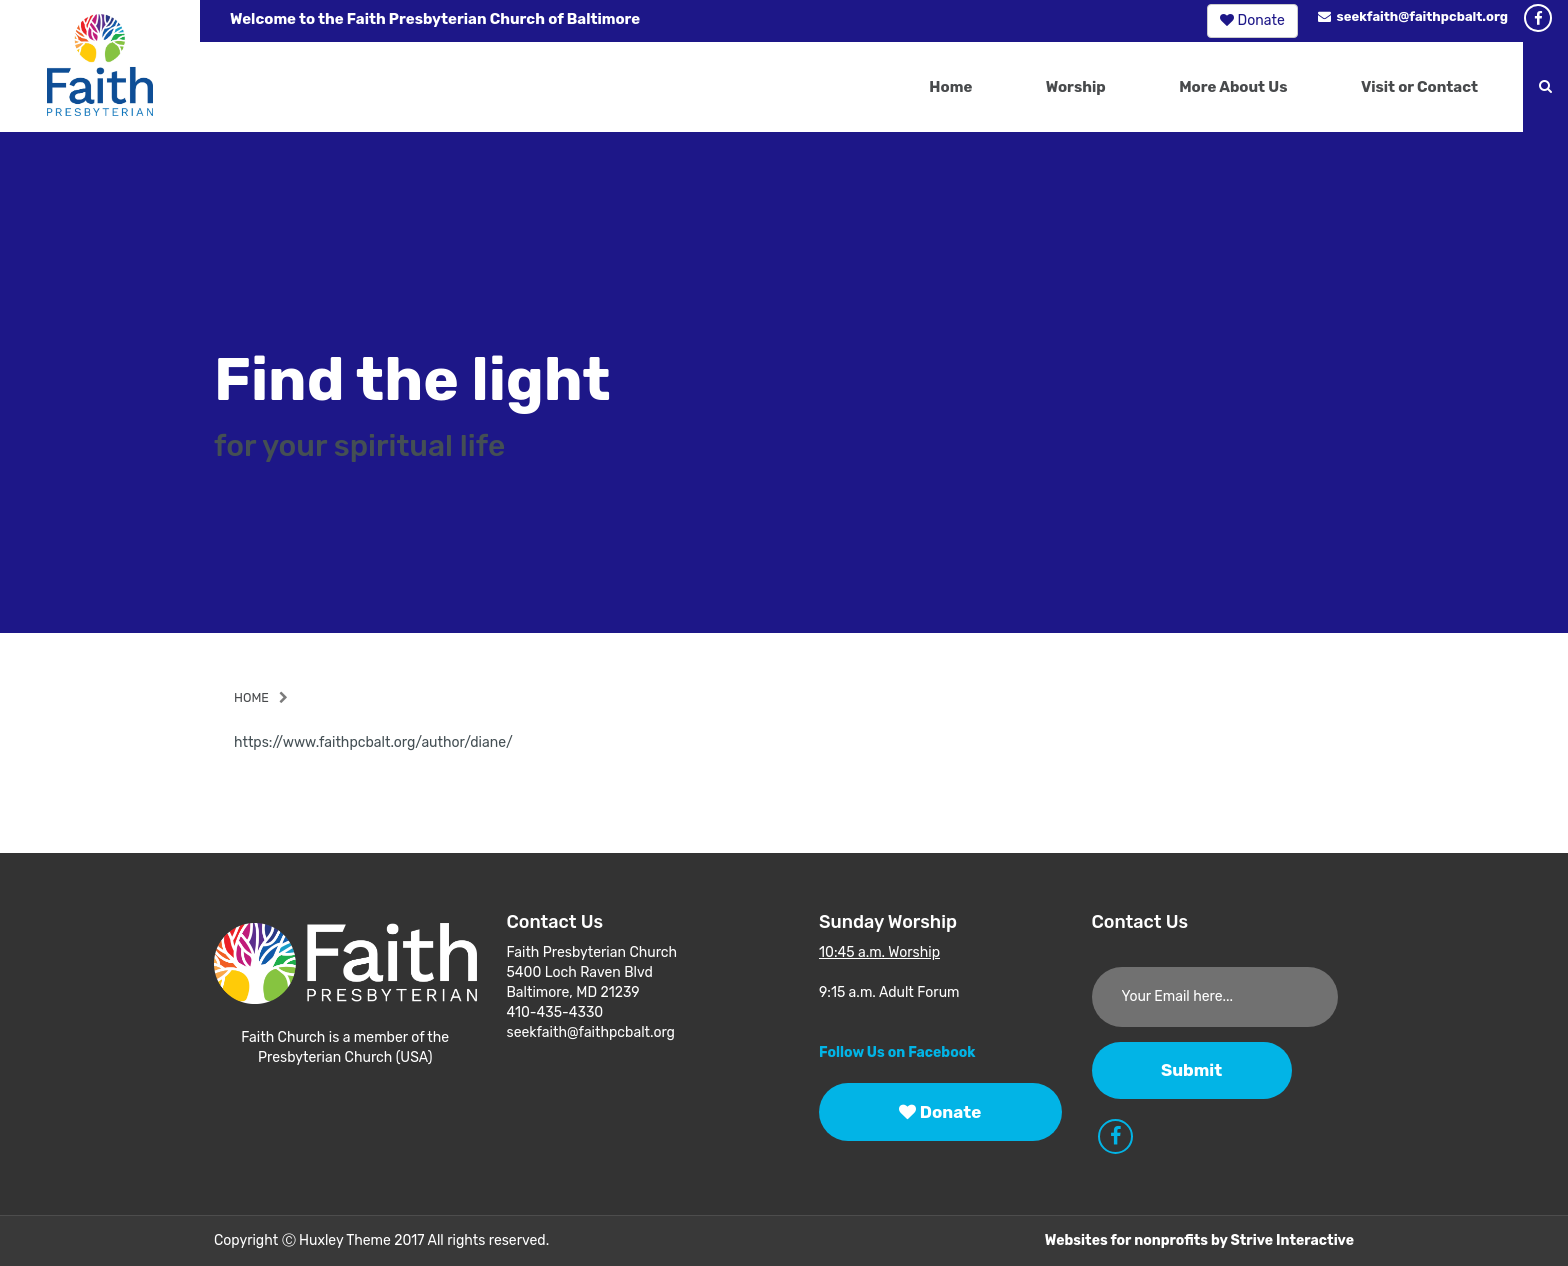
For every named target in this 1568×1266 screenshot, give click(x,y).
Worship (1076, 87)
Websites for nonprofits (1126, 1240)
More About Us (1233, 87)
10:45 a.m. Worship (879, 952)
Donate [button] (1252, 20)
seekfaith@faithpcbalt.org (1413, 16)
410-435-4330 (555, 1012)
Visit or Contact (1419, 87)
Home (950, 87)
